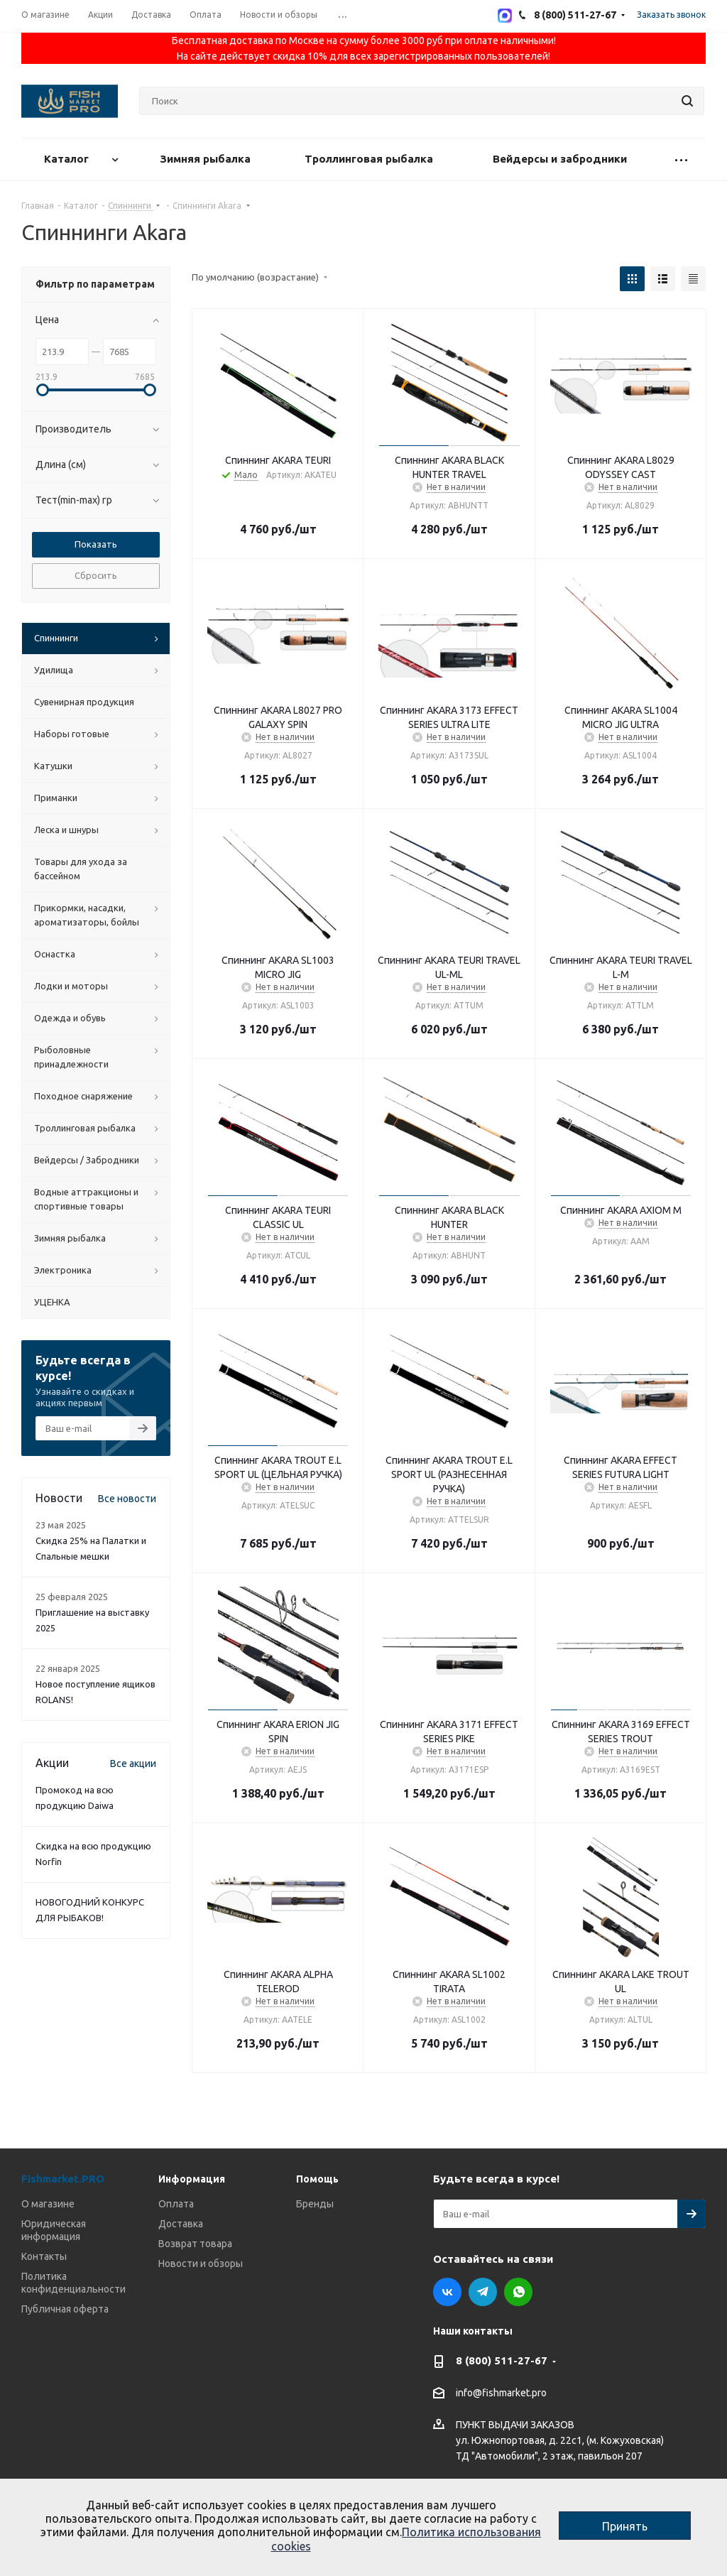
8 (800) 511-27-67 (501, 2360)
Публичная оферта (65, 2309)
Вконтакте (447, 2292)
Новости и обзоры (200, 2263)
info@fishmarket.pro (501, 2393)
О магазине (48, 2204)
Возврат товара (195, 2243)
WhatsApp (518, 2292)
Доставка (180, 2223)
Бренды (315, 2204)
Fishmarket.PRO (62, 2179)
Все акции (133, 1763)
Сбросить (96, 575)
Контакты (44, 2256)
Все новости (127, 1498)
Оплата (176, 2204)
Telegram (483, 2292)
